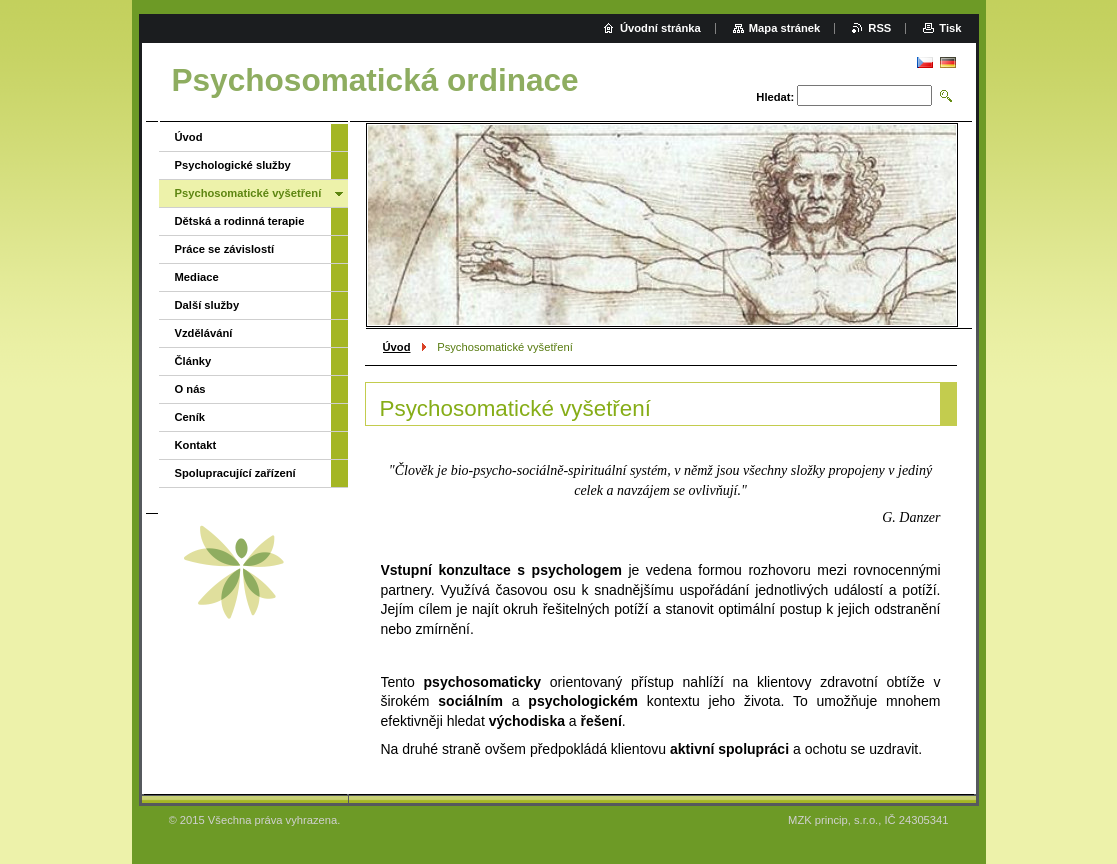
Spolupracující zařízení (235, 473)
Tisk (950, 28)
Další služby (207, 305)
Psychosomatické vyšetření (248, 193)
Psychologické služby (233, 165)
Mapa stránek (785, 28)
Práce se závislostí (225, 249)
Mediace (197, 277)
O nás (190, 389)
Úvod (397, 347)
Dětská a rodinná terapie (240, 221)
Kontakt (196, 445)
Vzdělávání (204, 333)
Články (193, 361)
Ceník (190, 417)
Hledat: (775, 97)
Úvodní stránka (660, 28)
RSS (879, 28)
